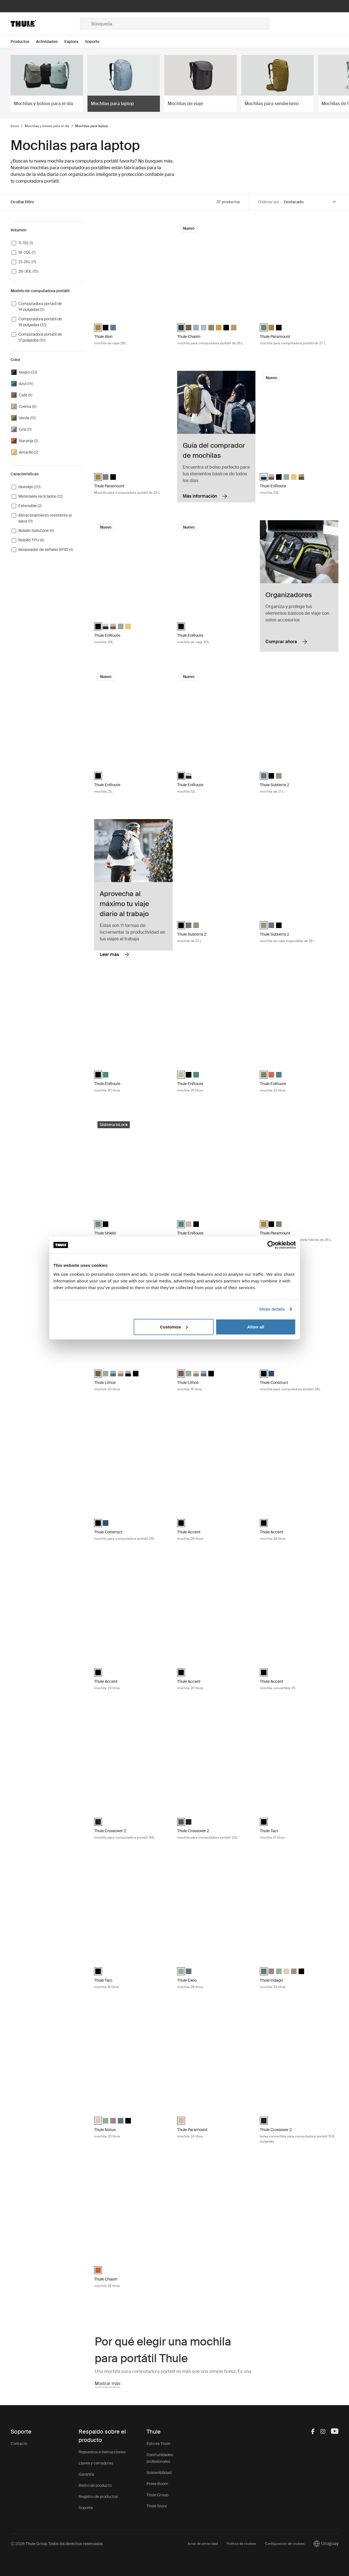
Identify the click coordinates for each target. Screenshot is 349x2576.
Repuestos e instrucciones (102, 2451)
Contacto (19, 2443)
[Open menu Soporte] (95, 41)
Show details (272, 1309)
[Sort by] (310, 202)
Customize (174, 1326)
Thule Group (157, 2494)
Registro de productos (98, 2496)
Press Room (157, 2483)
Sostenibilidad (159, 2472)
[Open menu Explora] (74, 41)
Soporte (86, 2507)
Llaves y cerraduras (96, 2463)
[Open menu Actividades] (50, 41)
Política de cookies (241, 2543)
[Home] (45, 23)
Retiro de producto (95, 2485)
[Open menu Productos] (23, 41)
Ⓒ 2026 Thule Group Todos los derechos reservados (57, 2543)
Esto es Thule (158, 2443)
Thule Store (157, 2506)
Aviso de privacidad (203, 2543)
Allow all (255, 1326)
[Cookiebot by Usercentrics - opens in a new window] (271, 1245)
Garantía (86, 2474)
